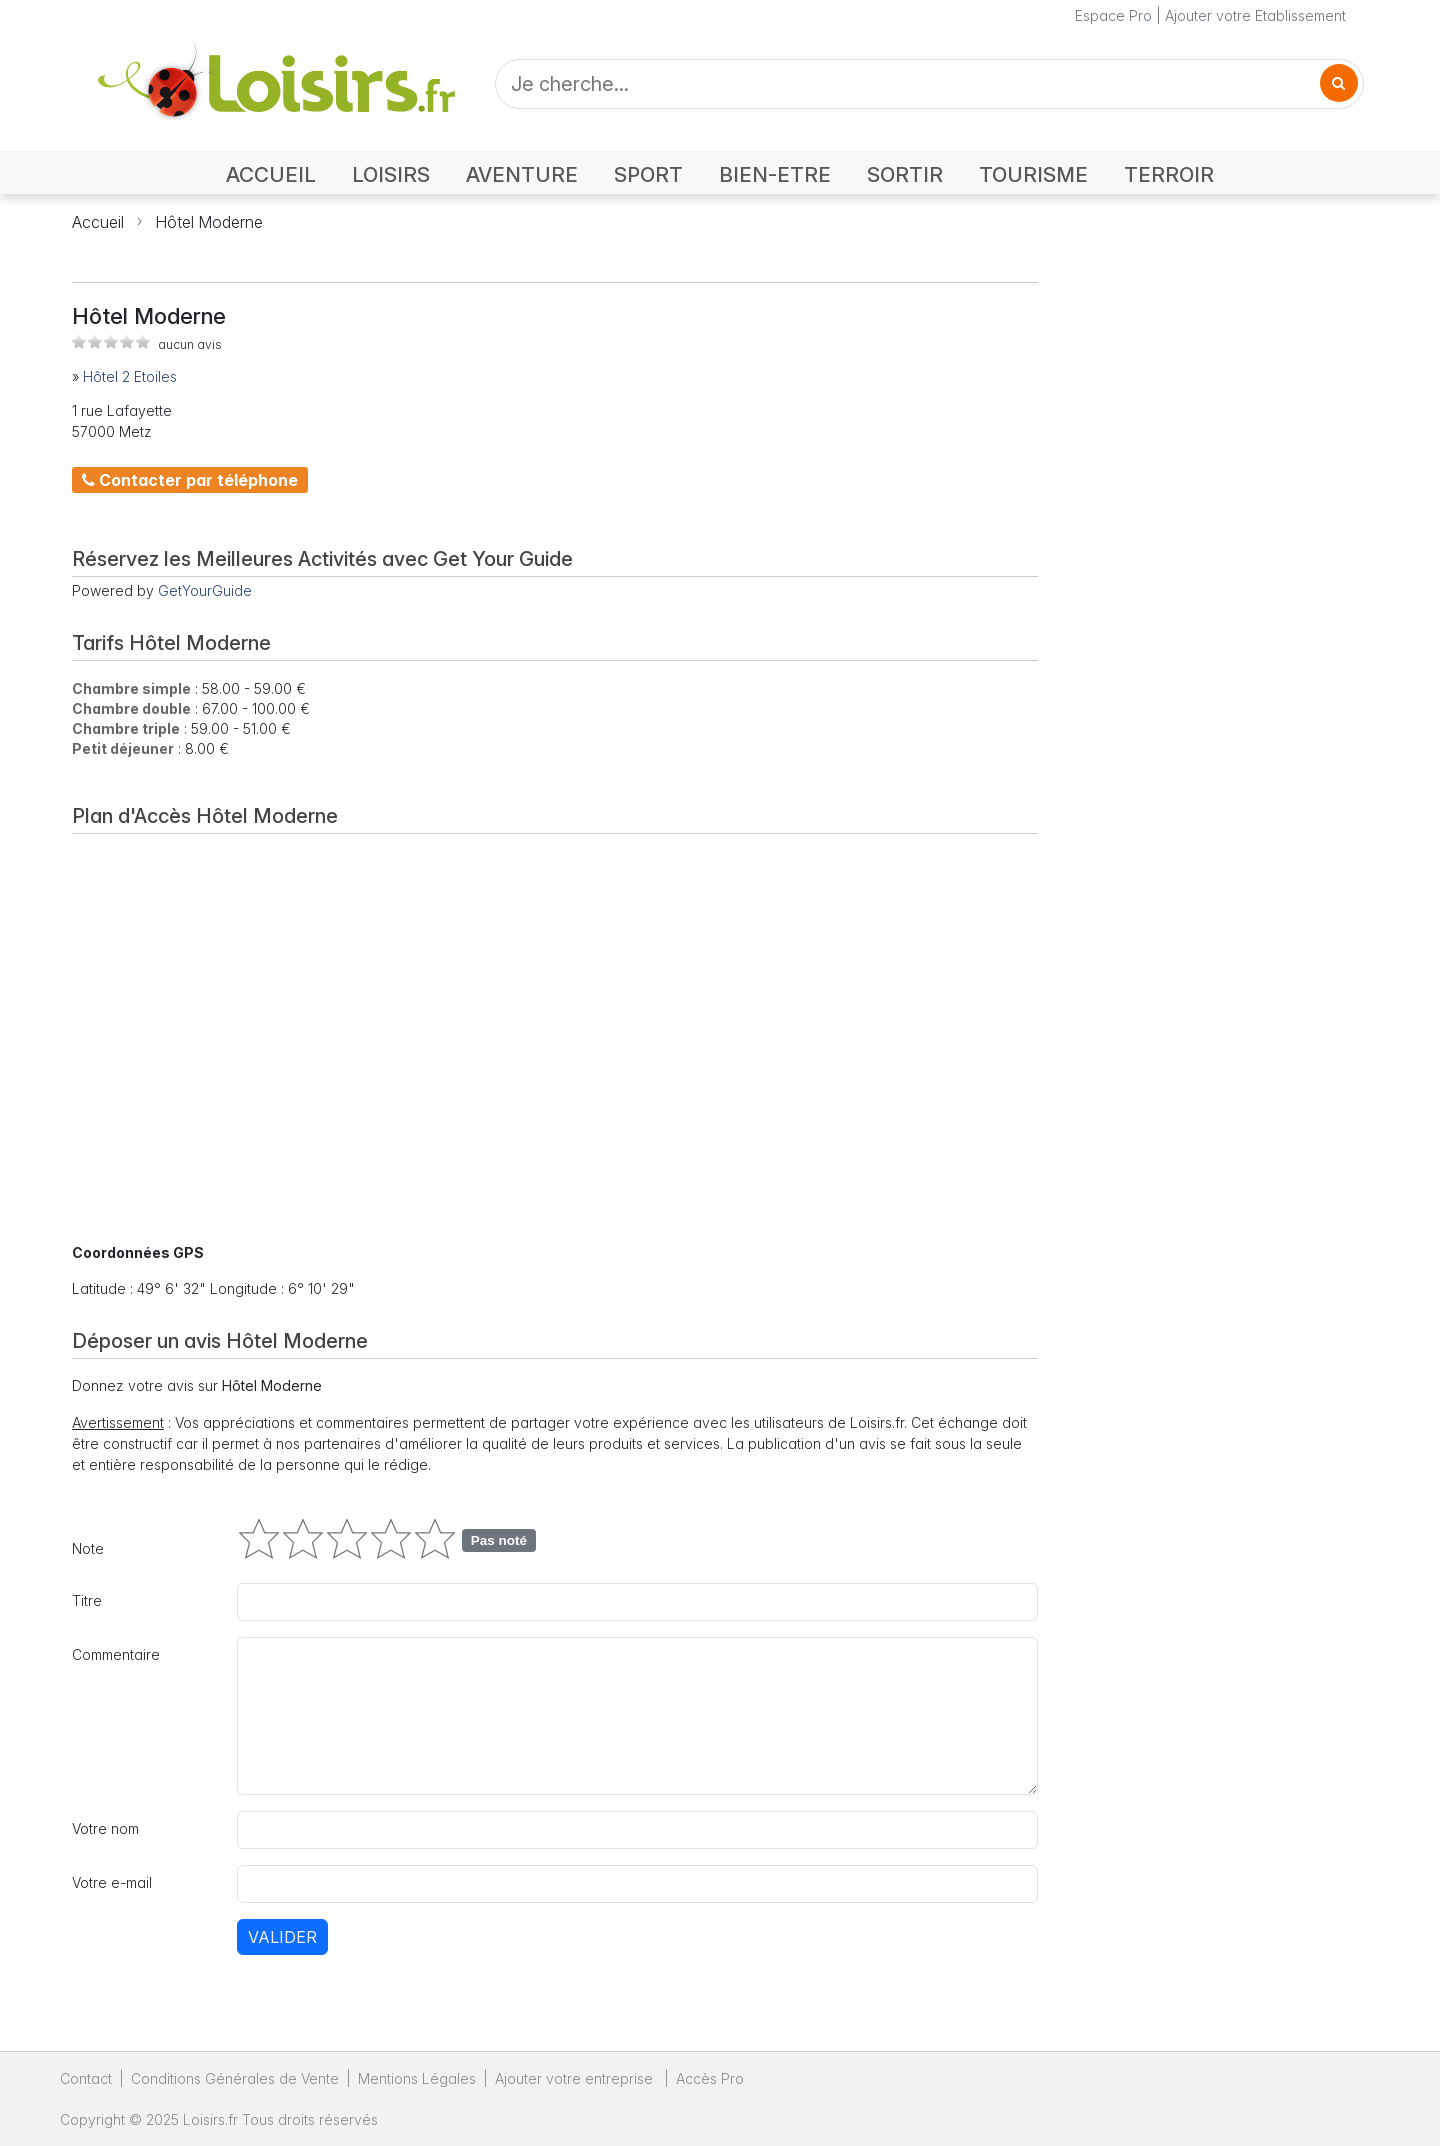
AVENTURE (522, 174)
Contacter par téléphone (190, 480)
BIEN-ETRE (775, 174)
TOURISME (1033, 174)
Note (88, 1548)
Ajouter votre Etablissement (1255, 15)
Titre (87, 1600)
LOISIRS (391, 174)
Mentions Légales (417, 2078)
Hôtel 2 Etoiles (130, 376)
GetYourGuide (205, 590)
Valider (282, 1937)
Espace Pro (1113, 15)
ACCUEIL (271, 174)
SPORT (648, 174)
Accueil (98, 222)
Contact (86, 2078)
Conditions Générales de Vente (235, 2078)
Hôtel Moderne (209, 222)
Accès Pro (710, 2078)
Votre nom (105, 1828)
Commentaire (116, 1654)
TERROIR (1169, 174)
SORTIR (905, 174)
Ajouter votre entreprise (576, 2078)
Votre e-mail (112, 1882)
